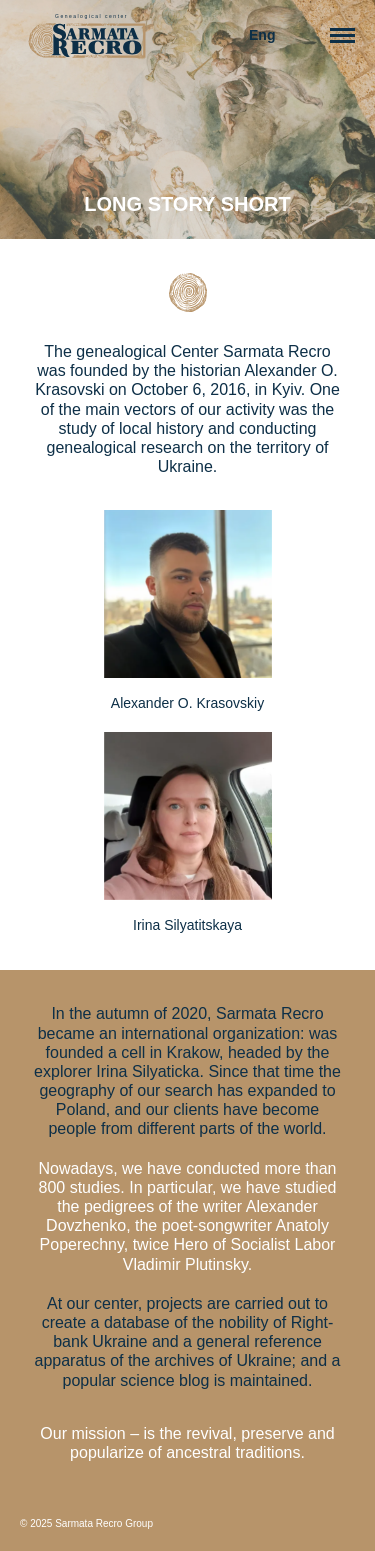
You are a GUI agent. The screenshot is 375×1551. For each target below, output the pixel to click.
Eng (262, 35)
